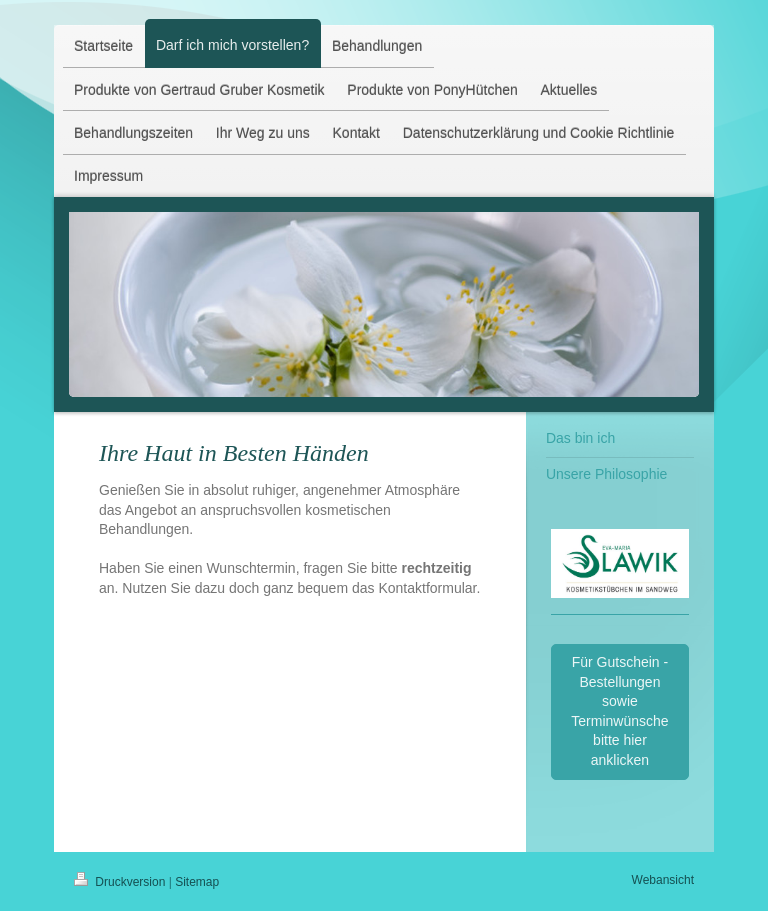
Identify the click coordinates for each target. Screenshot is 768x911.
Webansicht (663, 880)
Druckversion (121, 882)
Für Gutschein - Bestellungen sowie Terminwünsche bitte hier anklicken (619, 711)
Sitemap (197, 882)
